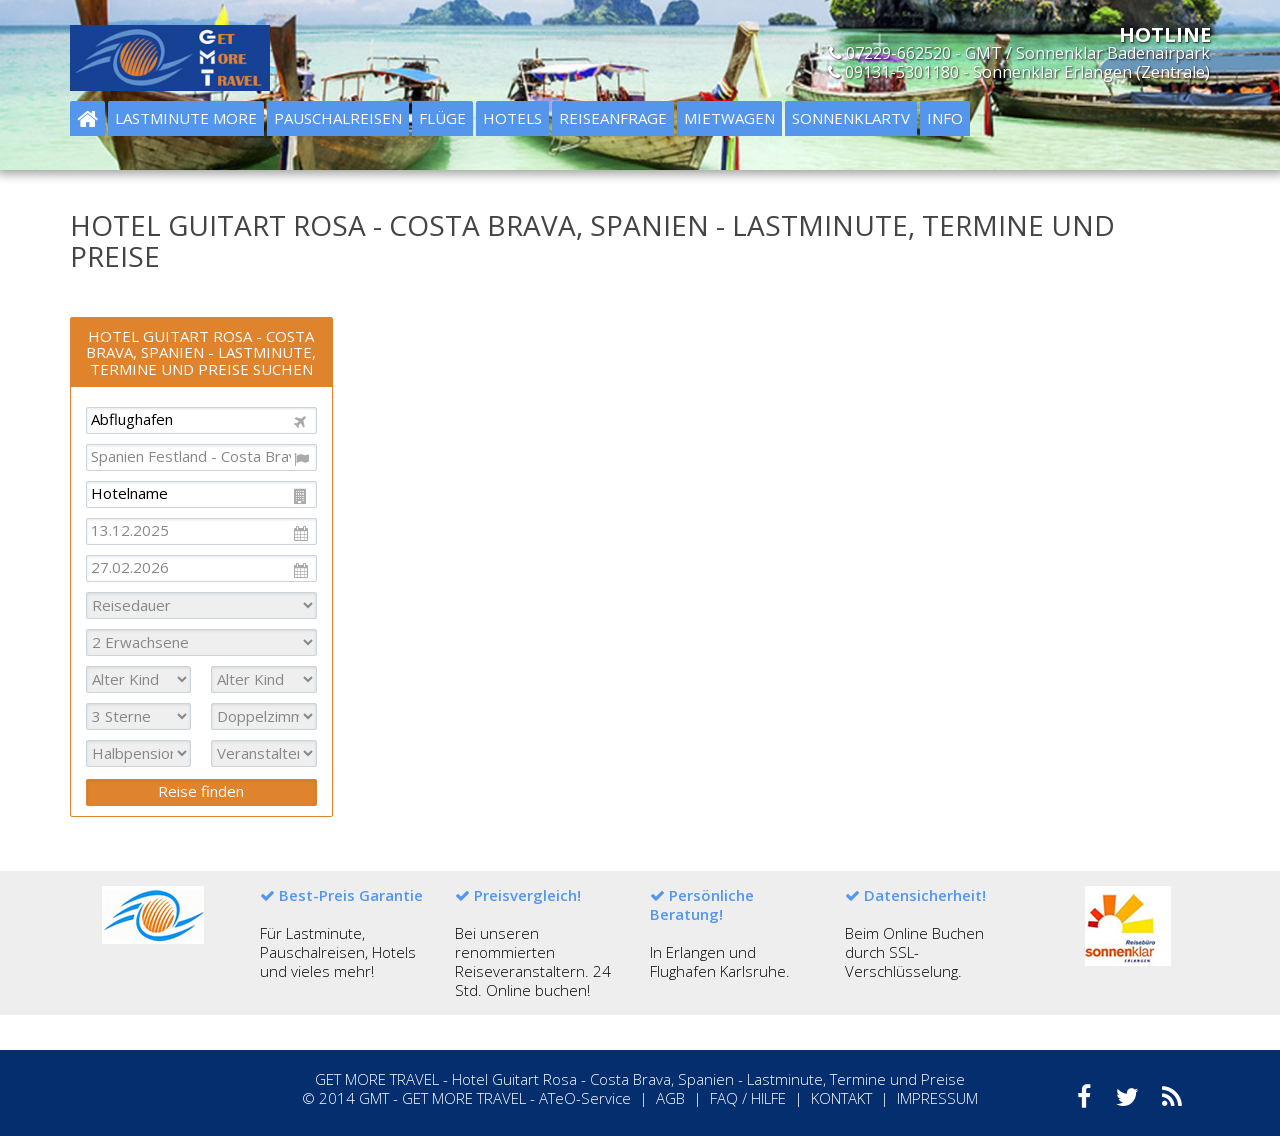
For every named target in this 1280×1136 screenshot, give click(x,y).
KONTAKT (841, 1098)
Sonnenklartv (851, 118)
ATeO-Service (585, 1098)
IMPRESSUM (937, 1098)
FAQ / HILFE (748, 1098)
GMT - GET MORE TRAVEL (442, 1098)
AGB (670, 1098)
